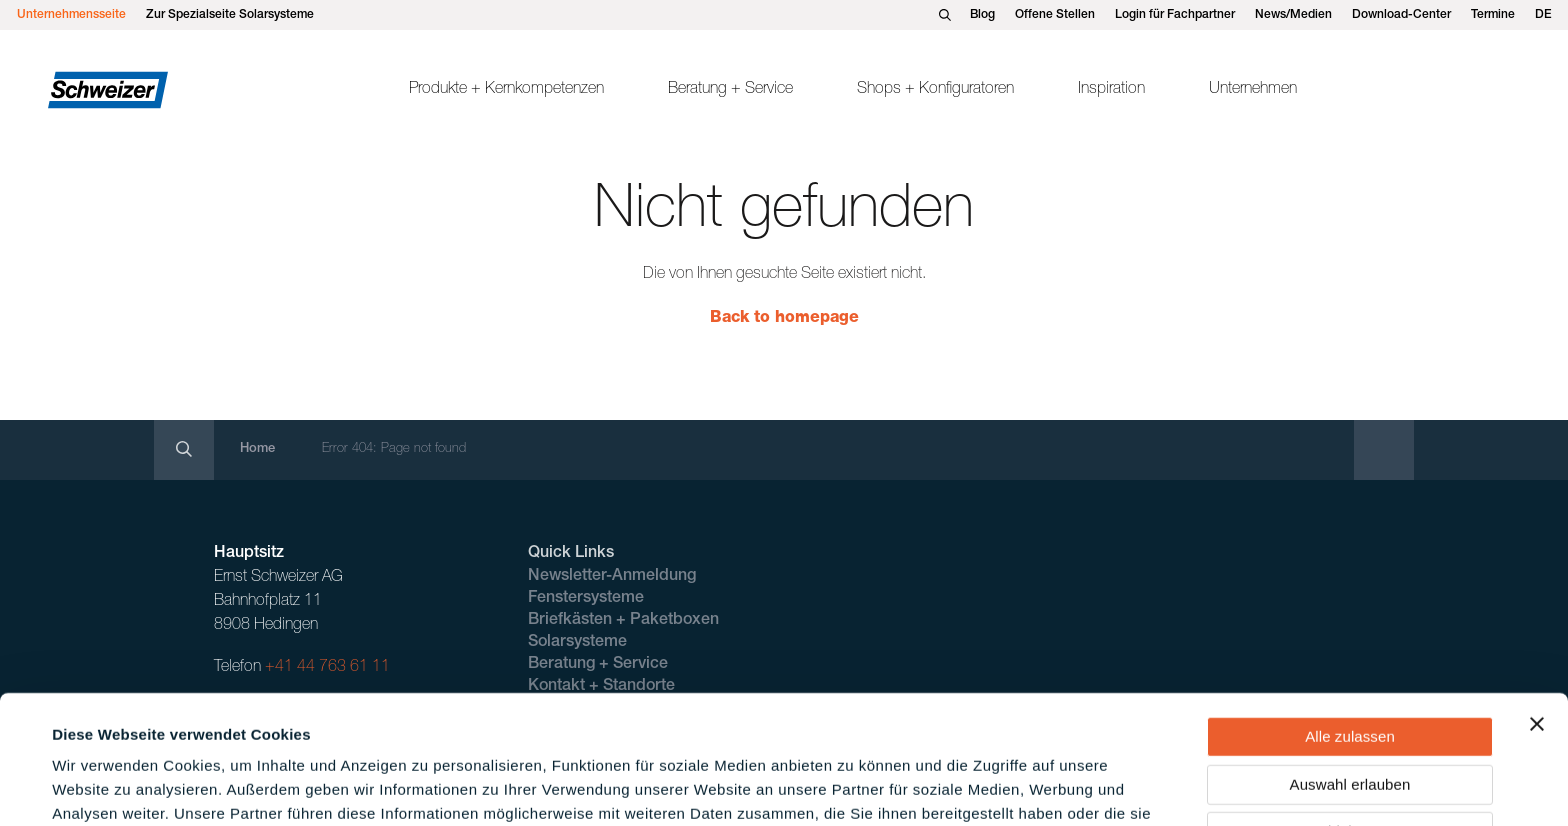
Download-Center (1401, 15)
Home (257, 449)
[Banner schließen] (1537, 607)
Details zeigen (853, 786)
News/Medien (1293, 15)
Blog (982, 15)
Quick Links (571, 554)
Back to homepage (784, 319)
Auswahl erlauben (1350, 667)
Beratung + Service (730, 90)
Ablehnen (1350, 714)
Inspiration (1111, 90)
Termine (1493, 15)
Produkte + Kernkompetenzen (506, 90)
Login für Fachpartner (1175, 15)
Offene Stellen (1055, 15)
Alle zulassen (1350, 619)
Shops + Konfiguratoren (935, 90)
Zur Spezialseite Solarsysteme (230, 15)
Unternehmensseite (71, 15)
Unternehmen (1253, 90)
